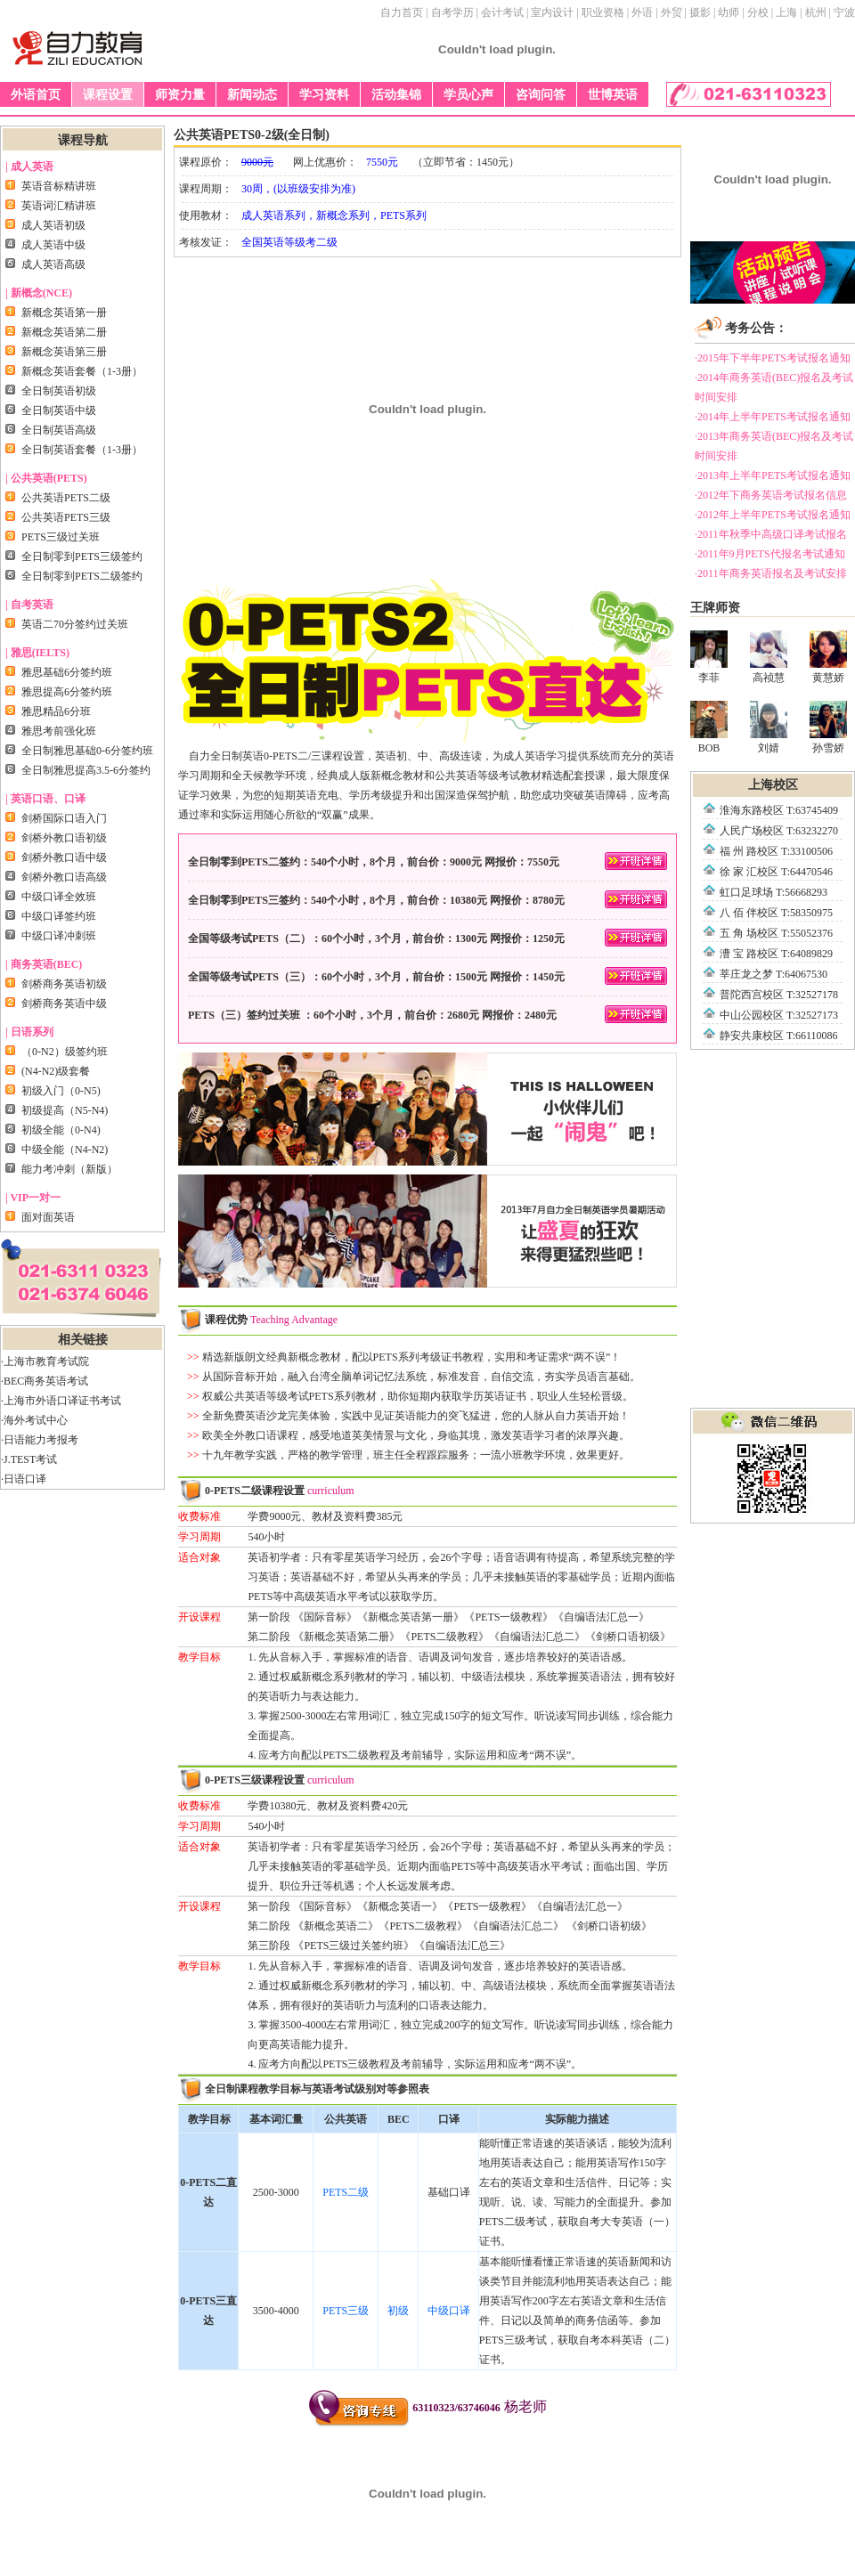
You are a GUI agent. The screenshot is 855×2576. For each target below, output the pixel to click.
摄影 (700, 12)
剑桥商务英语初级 (64, 984)
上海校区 (773, 785)
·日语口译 (23, 1479)
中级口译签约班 (58, 916)
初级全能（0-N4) (61, 1130)
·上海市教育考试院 (45, 1361)
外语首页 (36, 95)
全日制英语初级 (58, 391)
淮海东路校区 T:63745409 (779, 810)
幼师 (728, 12)
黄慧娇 (828, 657)
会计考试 (502, 12)
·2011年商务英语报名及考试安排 (771, 573)
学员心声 (468, 95)
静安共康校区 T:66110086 (779, 1035)
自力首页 (401, 12)
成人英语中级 (53, 245)
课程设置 (108, 95)
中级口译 (449, 2310)
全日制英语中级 (58, 410)
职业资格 (603, 12)
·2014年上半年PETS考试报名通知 (773, 416)
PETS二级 (345, 2192)
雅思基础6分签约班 (66, 672)
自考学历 (452, 12)
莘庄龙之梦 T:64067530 (773, 974)
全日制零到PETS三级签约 (81, 556)
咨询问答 (541, 95)
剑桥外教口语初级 (64, 838)
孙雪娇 (828, 727)
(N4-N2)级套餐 (55, 1071)
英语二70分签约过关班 (74, 624)
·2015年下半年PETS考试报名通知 (773, 358)
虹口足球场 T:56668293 (773, 892)
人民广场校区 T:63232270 (779, 831)
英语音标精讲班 (58, 186)
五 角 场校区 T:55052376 (776, 933)
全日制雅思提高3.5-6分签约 (86, 770)
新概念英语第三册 (64, 351)
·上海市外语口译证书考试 (61, 1400)
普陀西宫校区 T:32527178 (779, 994)
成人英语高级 (53, 264)
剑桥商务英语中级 (64, 1003)
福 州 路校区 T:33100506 (776, 851)
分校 (758, 12)
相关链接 (83, 1339)
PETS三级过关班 (60, 537)
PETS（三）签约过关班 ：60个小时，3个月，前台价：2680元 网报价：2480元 (427, 1014)
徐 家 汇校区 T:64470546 (776, 871)
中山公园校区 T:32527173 (779, 1015)
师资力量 (180, 95)
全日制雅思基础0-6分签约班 (87, 750)
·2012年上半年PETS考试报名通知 (773, 514)
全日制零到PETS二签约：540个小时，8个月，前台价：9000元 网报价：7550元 (427, 861)
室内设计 (552, 12)
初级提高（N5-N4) (64, 1110)
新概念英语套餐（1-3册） (81, 371)
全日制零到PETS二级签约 (81, 576)
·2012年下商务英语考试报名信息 (771, 495)
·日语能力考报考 (39, 1440)
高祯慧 (768, 657)
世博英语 (613, 95)
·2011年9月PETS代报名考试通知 (770, 554)
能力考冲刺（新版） (69, 1169)
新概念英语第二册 (64, 332)
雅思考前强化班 (58, 731)
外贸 (671, 12)
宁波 (844, 12)
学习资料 (324, 95)
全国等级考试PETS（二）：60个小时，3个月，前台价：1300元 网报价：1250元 (427, 938)
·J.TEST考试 (29, 1459)
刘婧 (768, 727)
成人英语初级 (53, 225)
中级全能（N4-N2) (64, 1149)
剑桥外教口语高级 (64, 877)
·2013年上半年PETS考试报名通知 (773, 475)
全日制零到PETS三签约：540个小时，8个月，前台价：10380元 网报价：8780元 (427, 899)
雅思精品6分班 (56, 711)
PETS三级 (345, 2310)
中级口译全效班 (58, 896)
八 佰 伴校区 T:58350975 (776, 912)
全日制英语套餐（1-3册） (81, 449)
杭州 (815, 12)
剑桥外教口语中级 (64, 857)
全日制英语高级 (58, 430)
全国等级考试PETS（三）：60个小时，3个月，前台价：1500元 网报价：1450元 (427, 976)
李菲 (709, 657)
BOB (709, 727)
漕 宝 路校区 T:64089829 (776, 953)
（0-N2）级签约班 (64, 1051)
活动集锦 (396, 95)
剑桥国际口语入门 (64, 818)
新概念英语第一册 (64, 312)
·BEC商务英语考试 (44, 1381)
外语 (642, 12)
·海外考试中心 (34, 1420)
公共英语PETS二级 (65, 498)
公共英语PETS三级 (65, 517)
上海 (786, 12)
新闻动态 (252, 95)
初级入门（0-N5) (61, 1091)
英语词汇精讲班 (58, 205)
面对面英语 (48, 1217)
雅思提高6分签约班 (66, 692)
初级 (398, 2310)
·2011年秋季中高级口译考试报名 (771, 534)
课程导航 (83, 140)
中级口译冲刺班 (58, 936)
